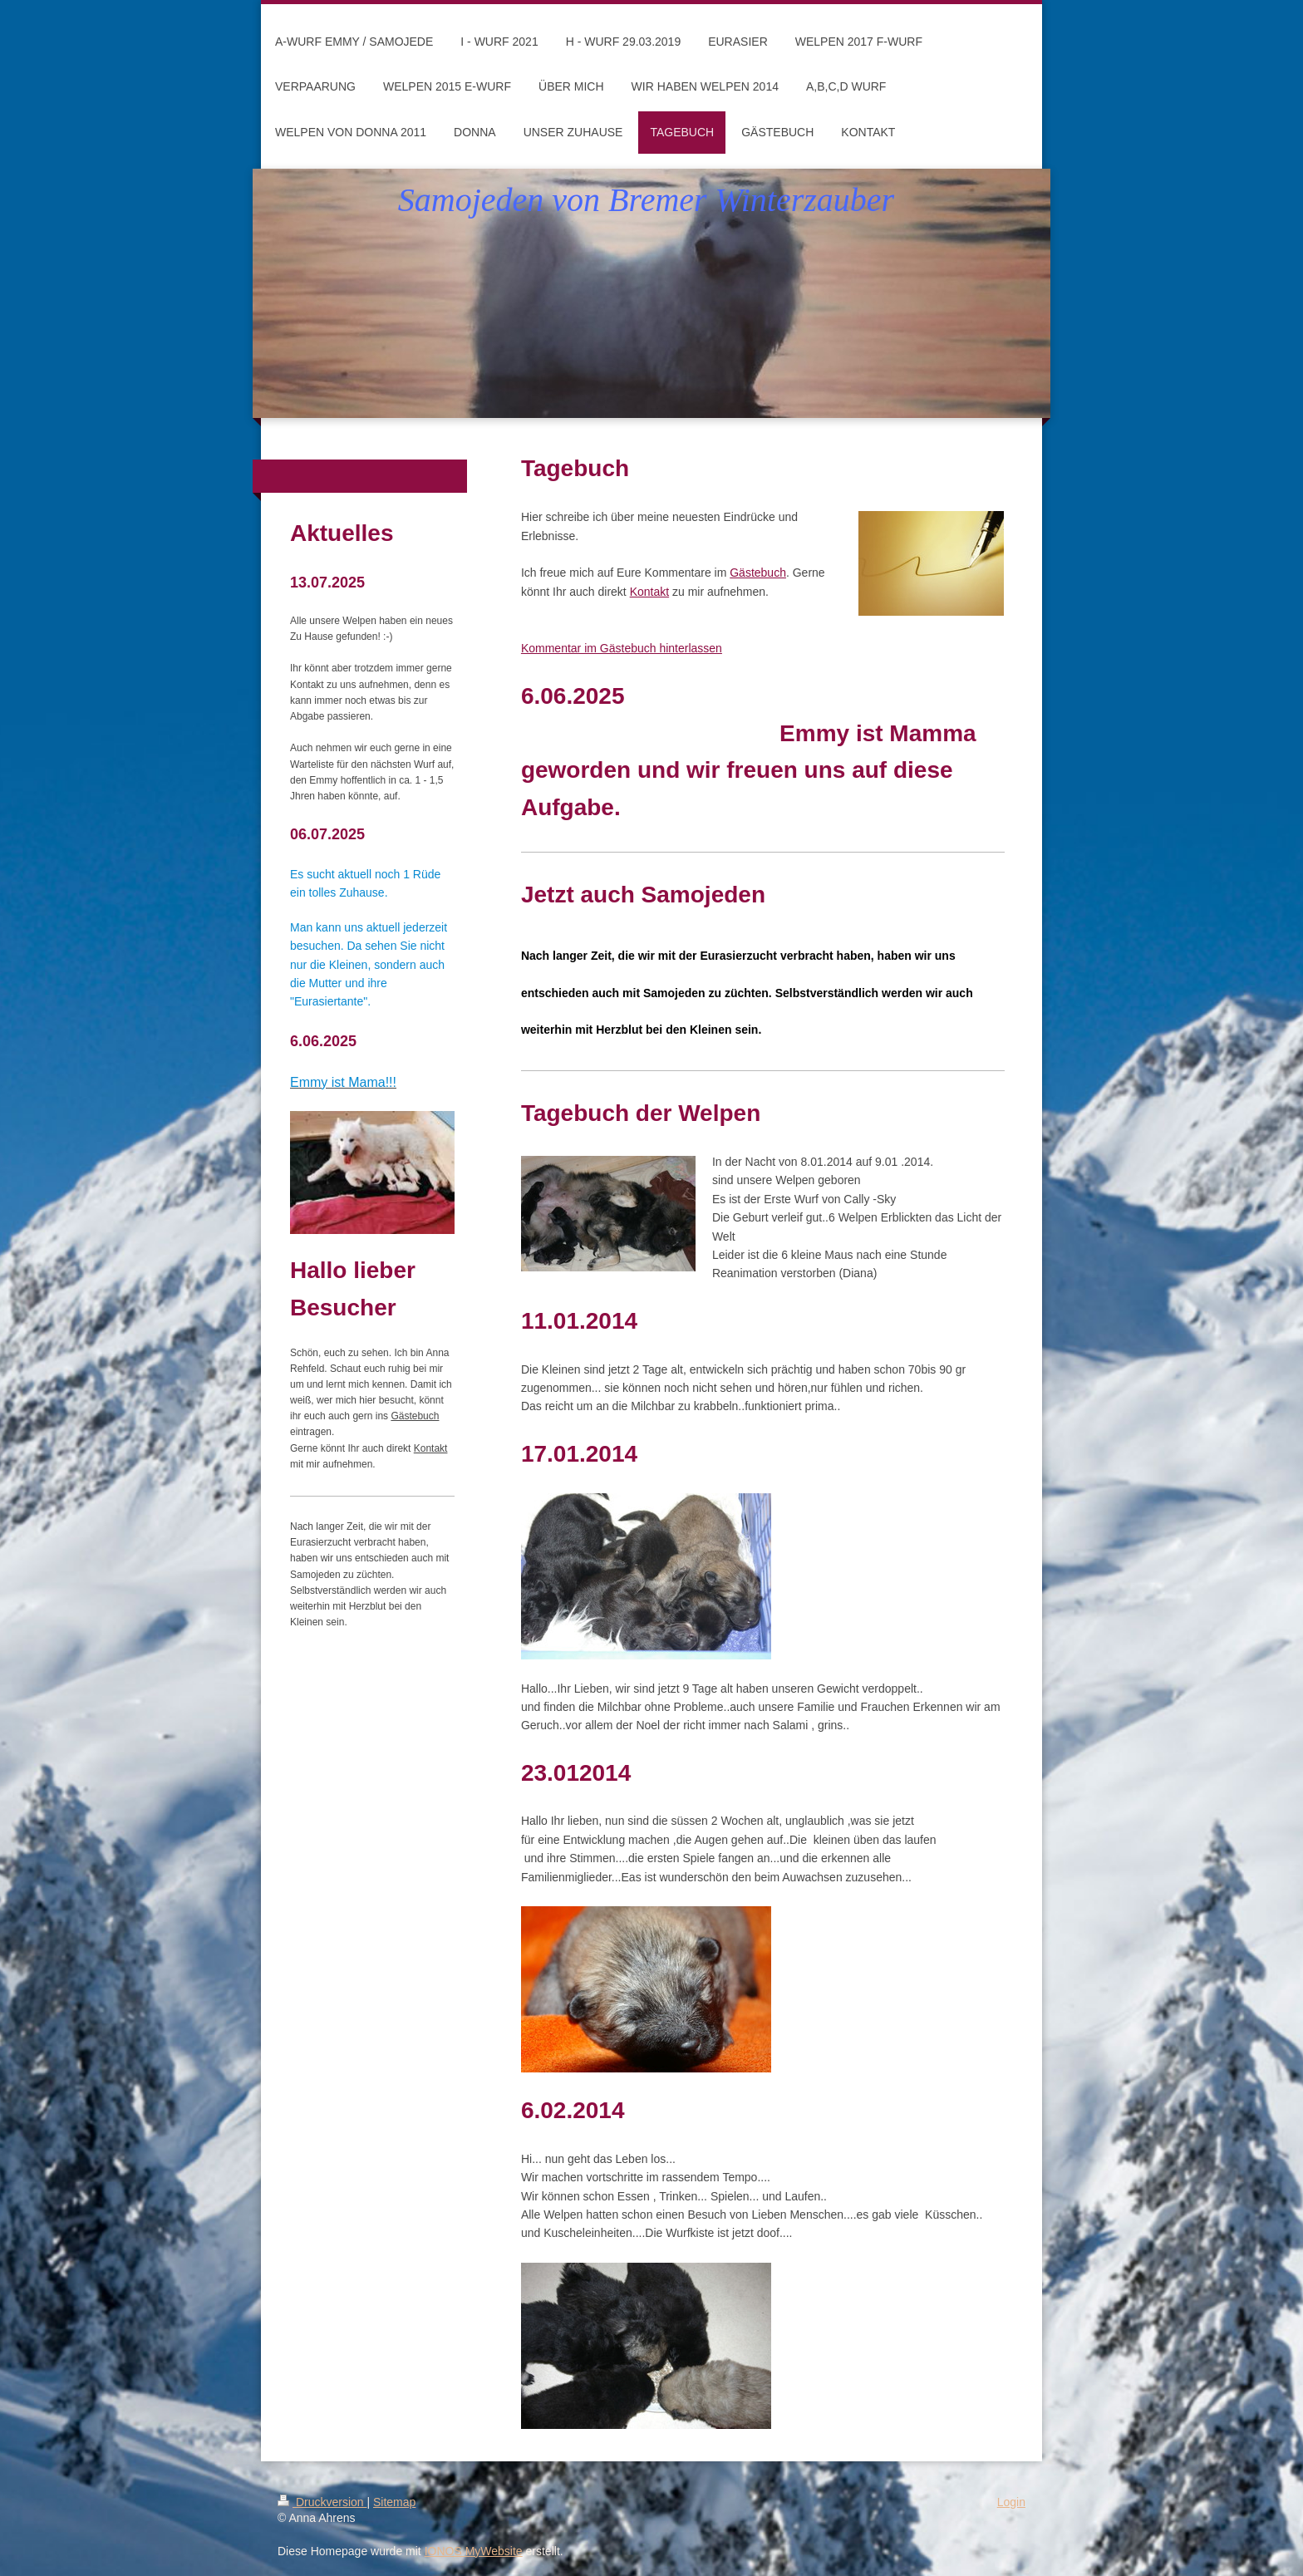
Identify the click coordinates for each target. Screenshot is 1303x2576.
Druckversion (322, 2502)
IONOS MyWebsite (474, 2551)
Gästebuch (758, 572)
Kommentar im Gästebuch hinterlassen (621, 648)
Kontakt (649, 591)
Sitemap (394, 2502)
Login (1011, 2502)
